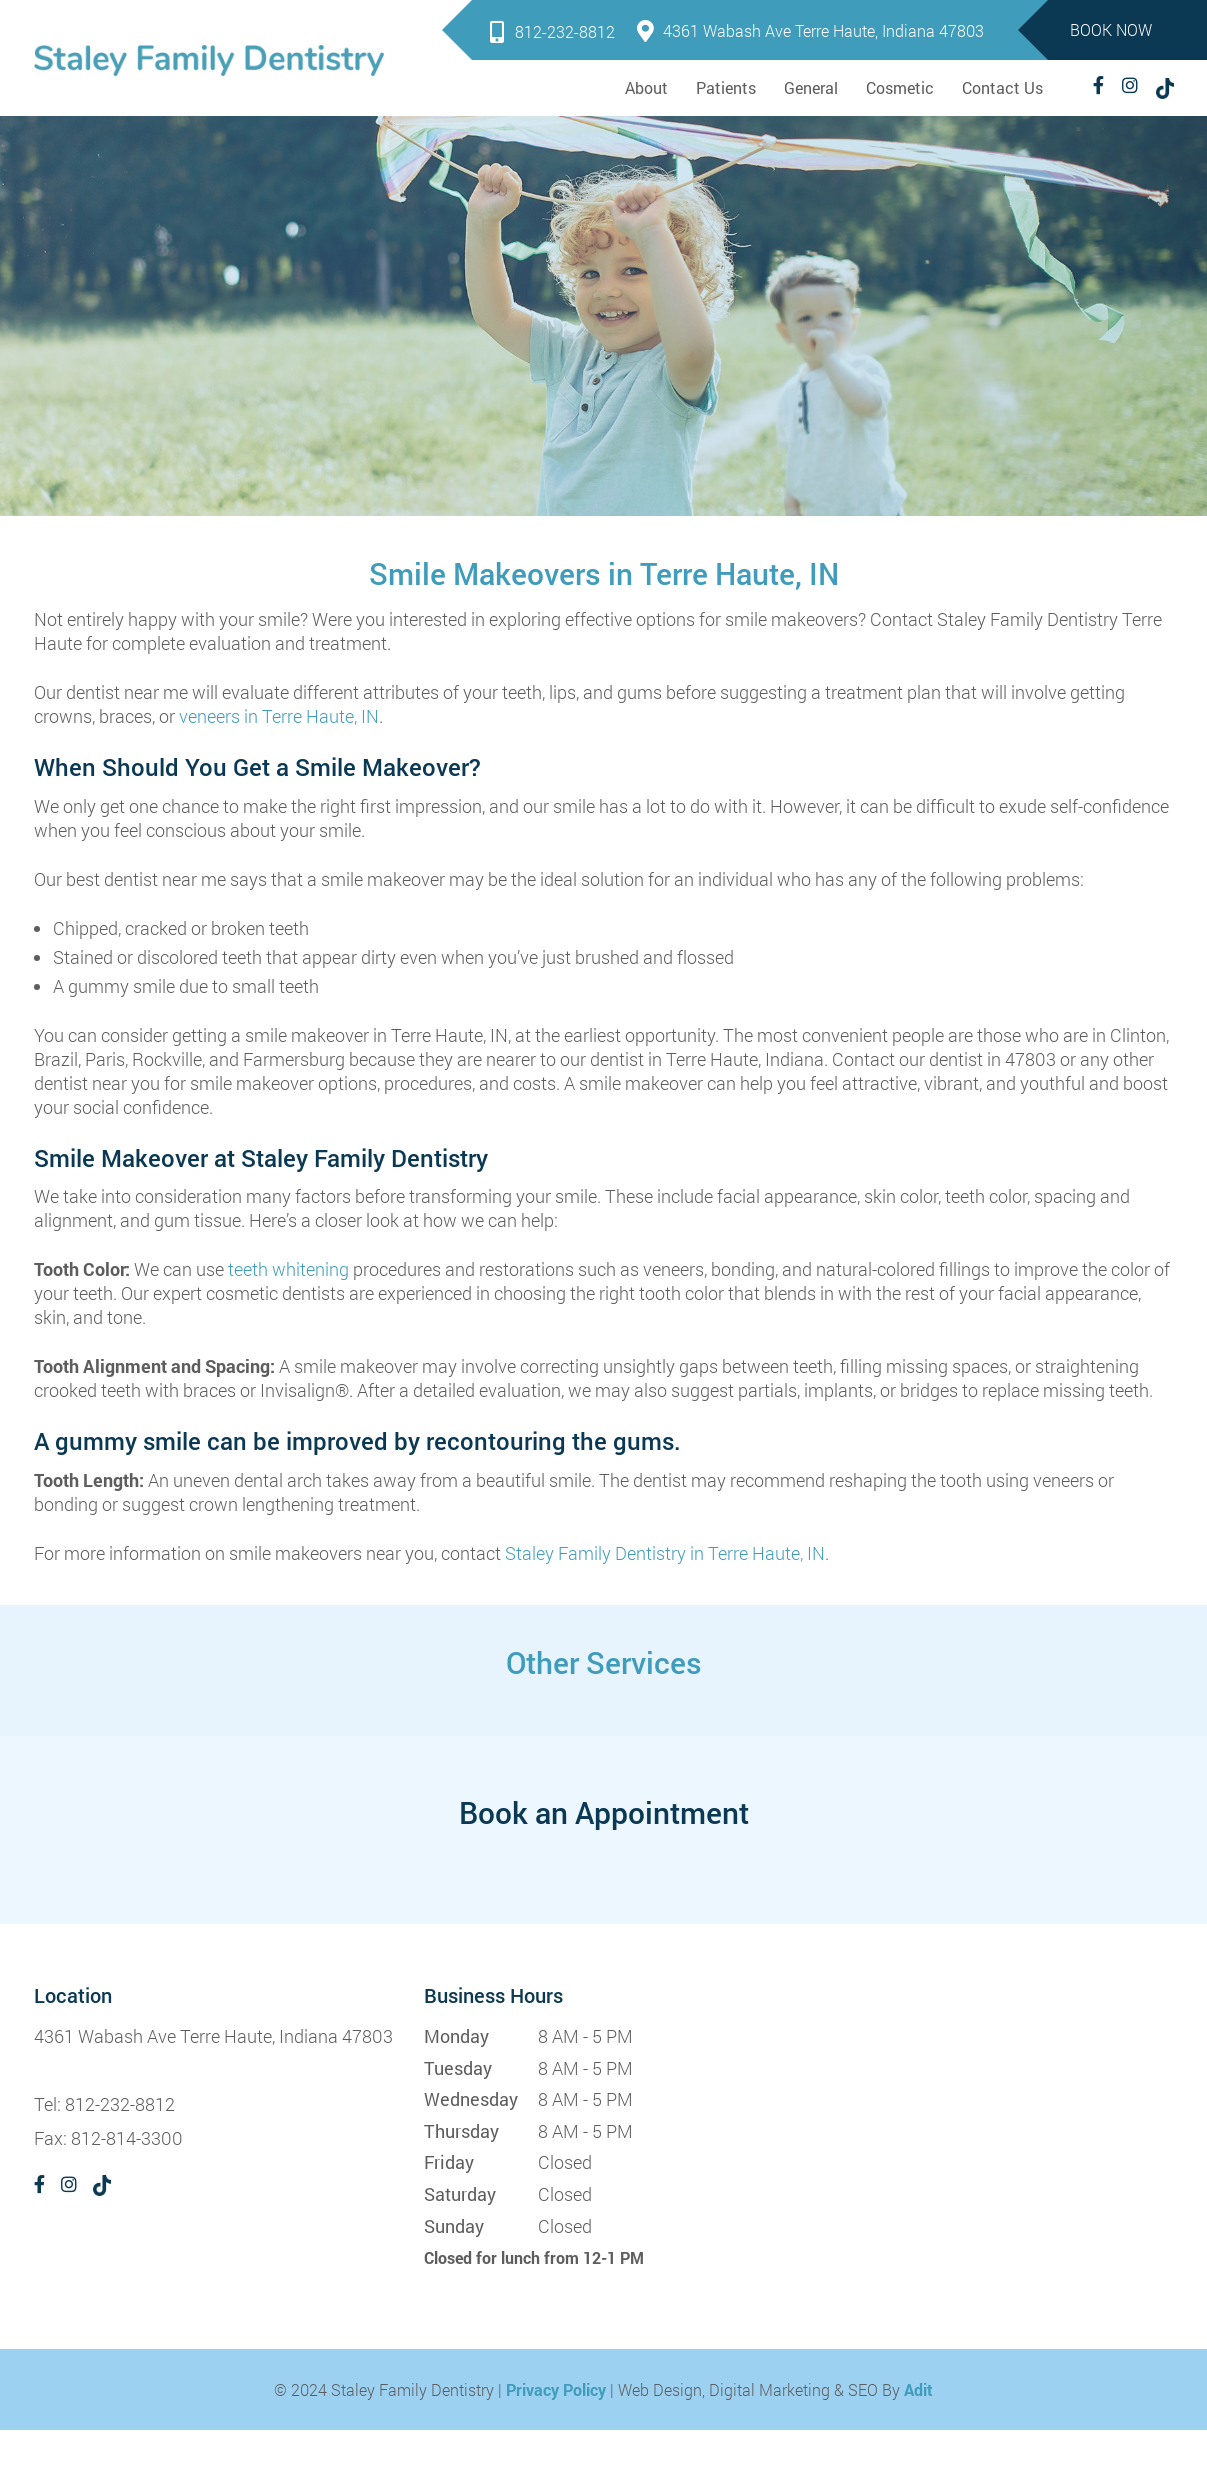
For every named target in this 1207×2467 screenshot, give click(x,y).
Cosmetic (900, 87)
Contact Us (1002, 87)
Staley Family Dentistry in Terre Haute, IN (665, 1553)
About (646, 87)
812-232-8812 (552, 31)
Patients (726, 87)
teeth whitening (288, 1269)
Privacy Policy (556, 2389)
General (811, 87)
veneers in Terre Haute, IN (279, 716)
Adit (918, 2389)
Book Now (1111, 29)
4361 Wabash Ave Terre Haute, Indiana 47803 (810, 30)
